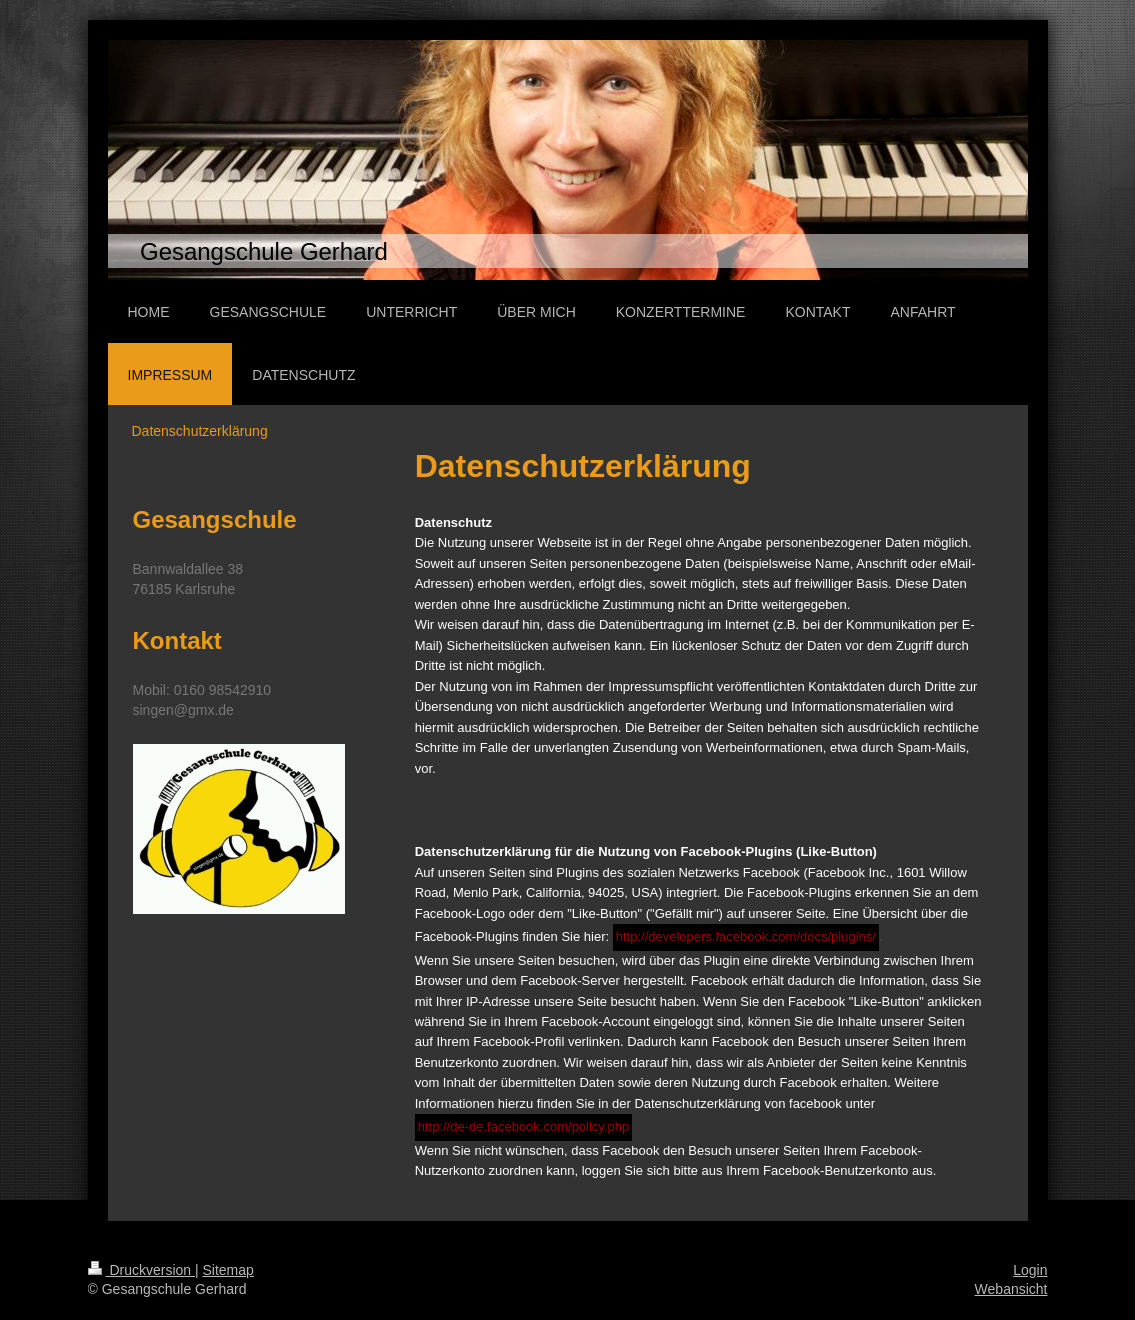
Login (1030, 1270)
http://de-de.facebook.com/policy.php (524, 1126)
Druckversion (141, 1270)
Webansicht (1011, 1289)
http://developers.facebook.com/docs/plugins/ (746, 936)
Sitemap (228, 1270)
